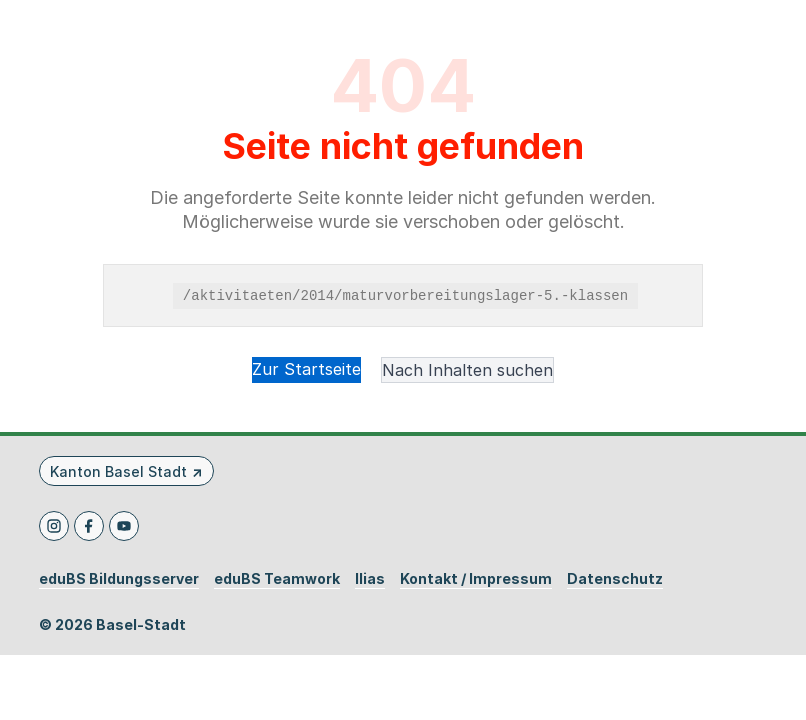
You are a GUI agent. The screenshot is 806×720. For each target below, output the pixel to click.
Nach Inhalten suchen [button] (467, 370)
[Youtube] (124, 526)
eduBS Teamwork (277, 579)
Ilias (370, 579)
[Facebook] (89, 526)
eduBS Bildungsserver (119, 579)
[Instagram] (54, 526)
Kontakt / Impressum (476, 579)
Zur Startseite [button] (306, 369)
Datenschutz (615, 579)
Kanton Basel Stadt (118, 471)
